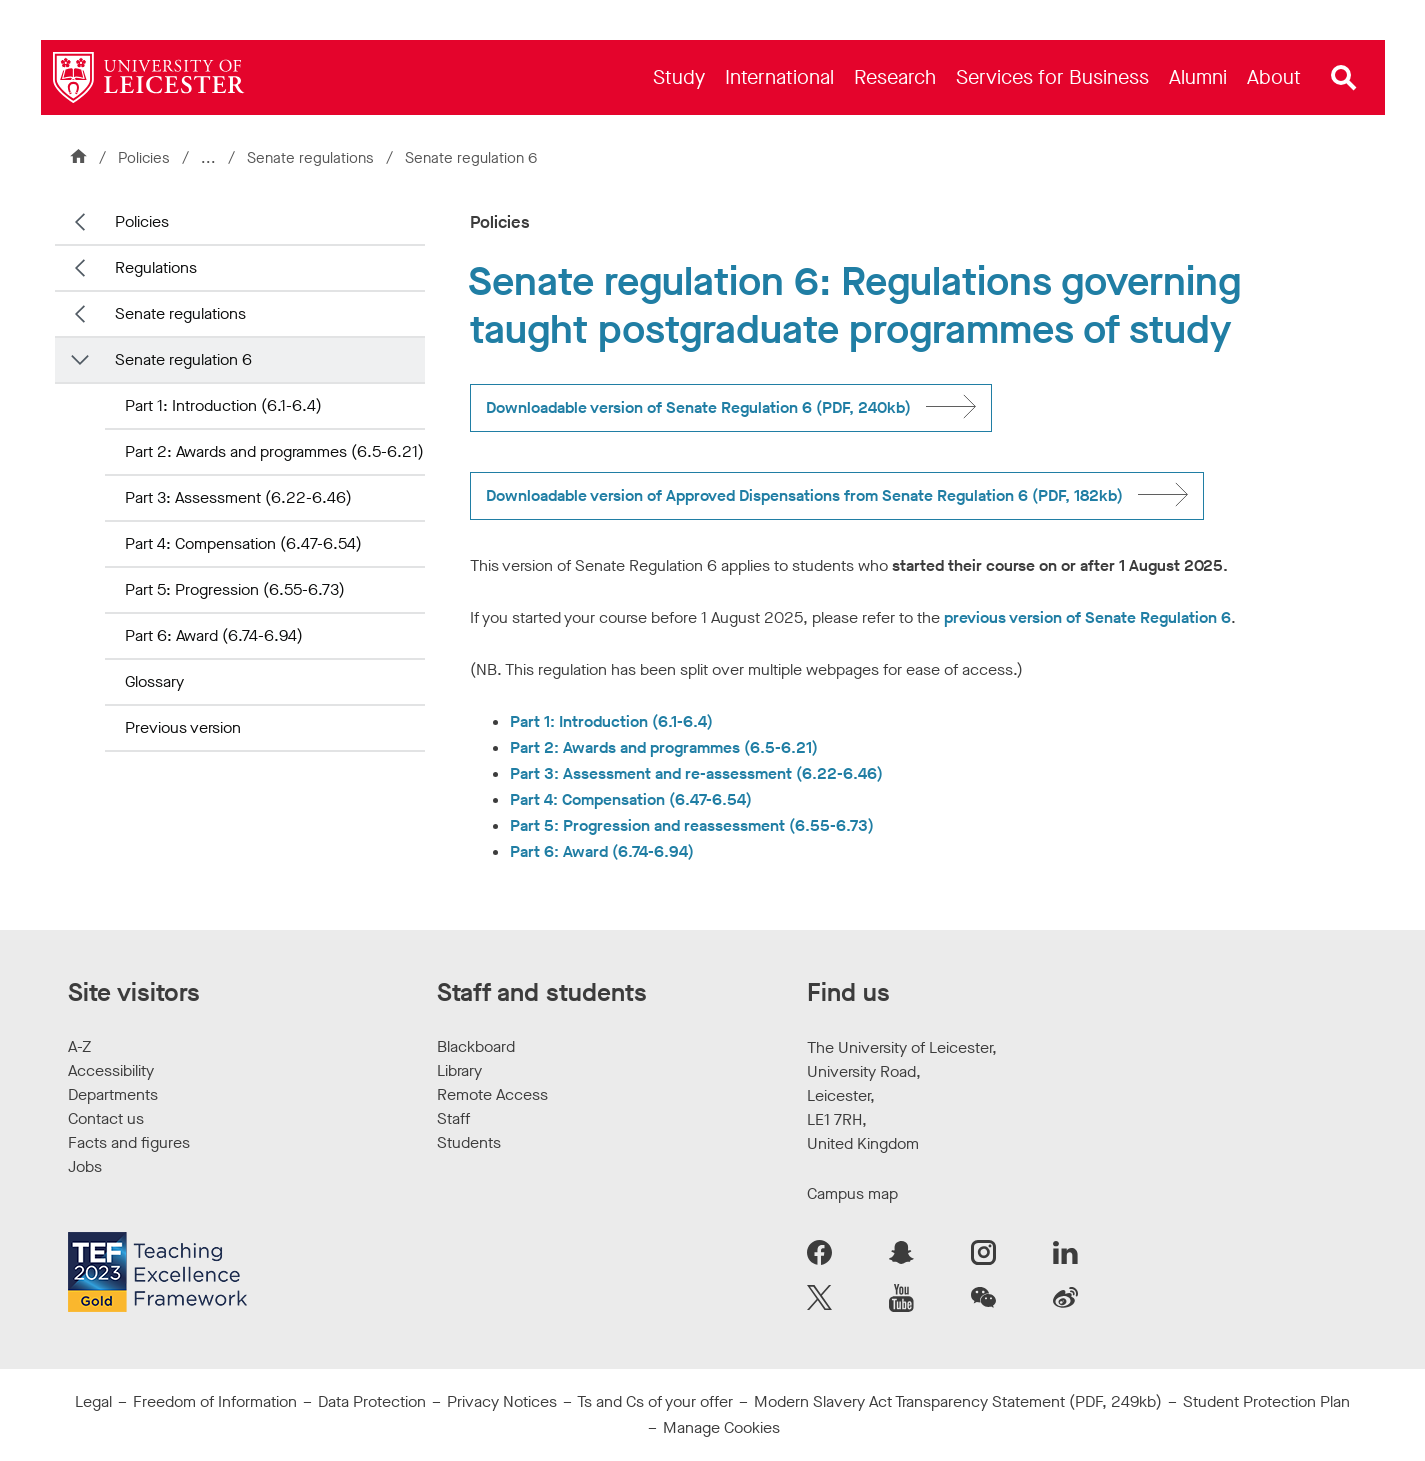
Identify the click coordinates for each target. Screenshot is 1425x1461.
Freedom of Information (215, 1401)
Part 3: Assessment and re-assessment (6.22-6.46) (696, 773)
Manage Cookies (721, 1427)
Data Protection (372, 1401)
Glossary (154, 681)
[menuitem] (679, 77)
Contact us (106, 1118)
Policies (144, 158)
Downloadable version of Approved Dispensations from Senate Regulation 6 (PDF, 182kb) (804, 495)
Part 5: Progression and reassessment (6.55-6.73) (692, 825)
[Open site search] (1344, 78)
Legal (93, 1401)
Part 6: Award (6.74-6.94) (214, 635)
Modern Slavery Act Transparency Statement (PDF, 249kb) (958, 1401)
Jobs (85, 1166)
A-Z (79, 1046)
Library (459, 1070)
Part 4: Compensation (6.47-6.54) (243, 543)
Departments (113, 1094)
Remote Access (492, 1094)
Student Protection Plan (1266, 1401)
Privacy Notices (502, 1401)
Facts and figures (129, 1142)
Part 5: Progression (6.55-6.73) (235, 589)
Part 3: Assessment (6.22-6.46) (238, 497)
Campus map (852, 1193)
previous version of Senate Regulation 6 (1087, 617)
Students (469, 1142)
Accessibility (111, 1070)
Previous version (183, 727)
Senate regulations (312, 158)
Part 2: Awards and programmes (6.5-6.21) (274, 451)
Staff (453, 1118)
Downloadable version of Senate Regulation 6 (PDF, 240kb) (698, 407)
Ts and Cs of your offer (655, 1401)
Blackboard (476, 1046)
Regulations (156, 267)
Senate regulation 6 (183, 359)
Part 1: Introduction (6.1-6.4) (223, 405)
